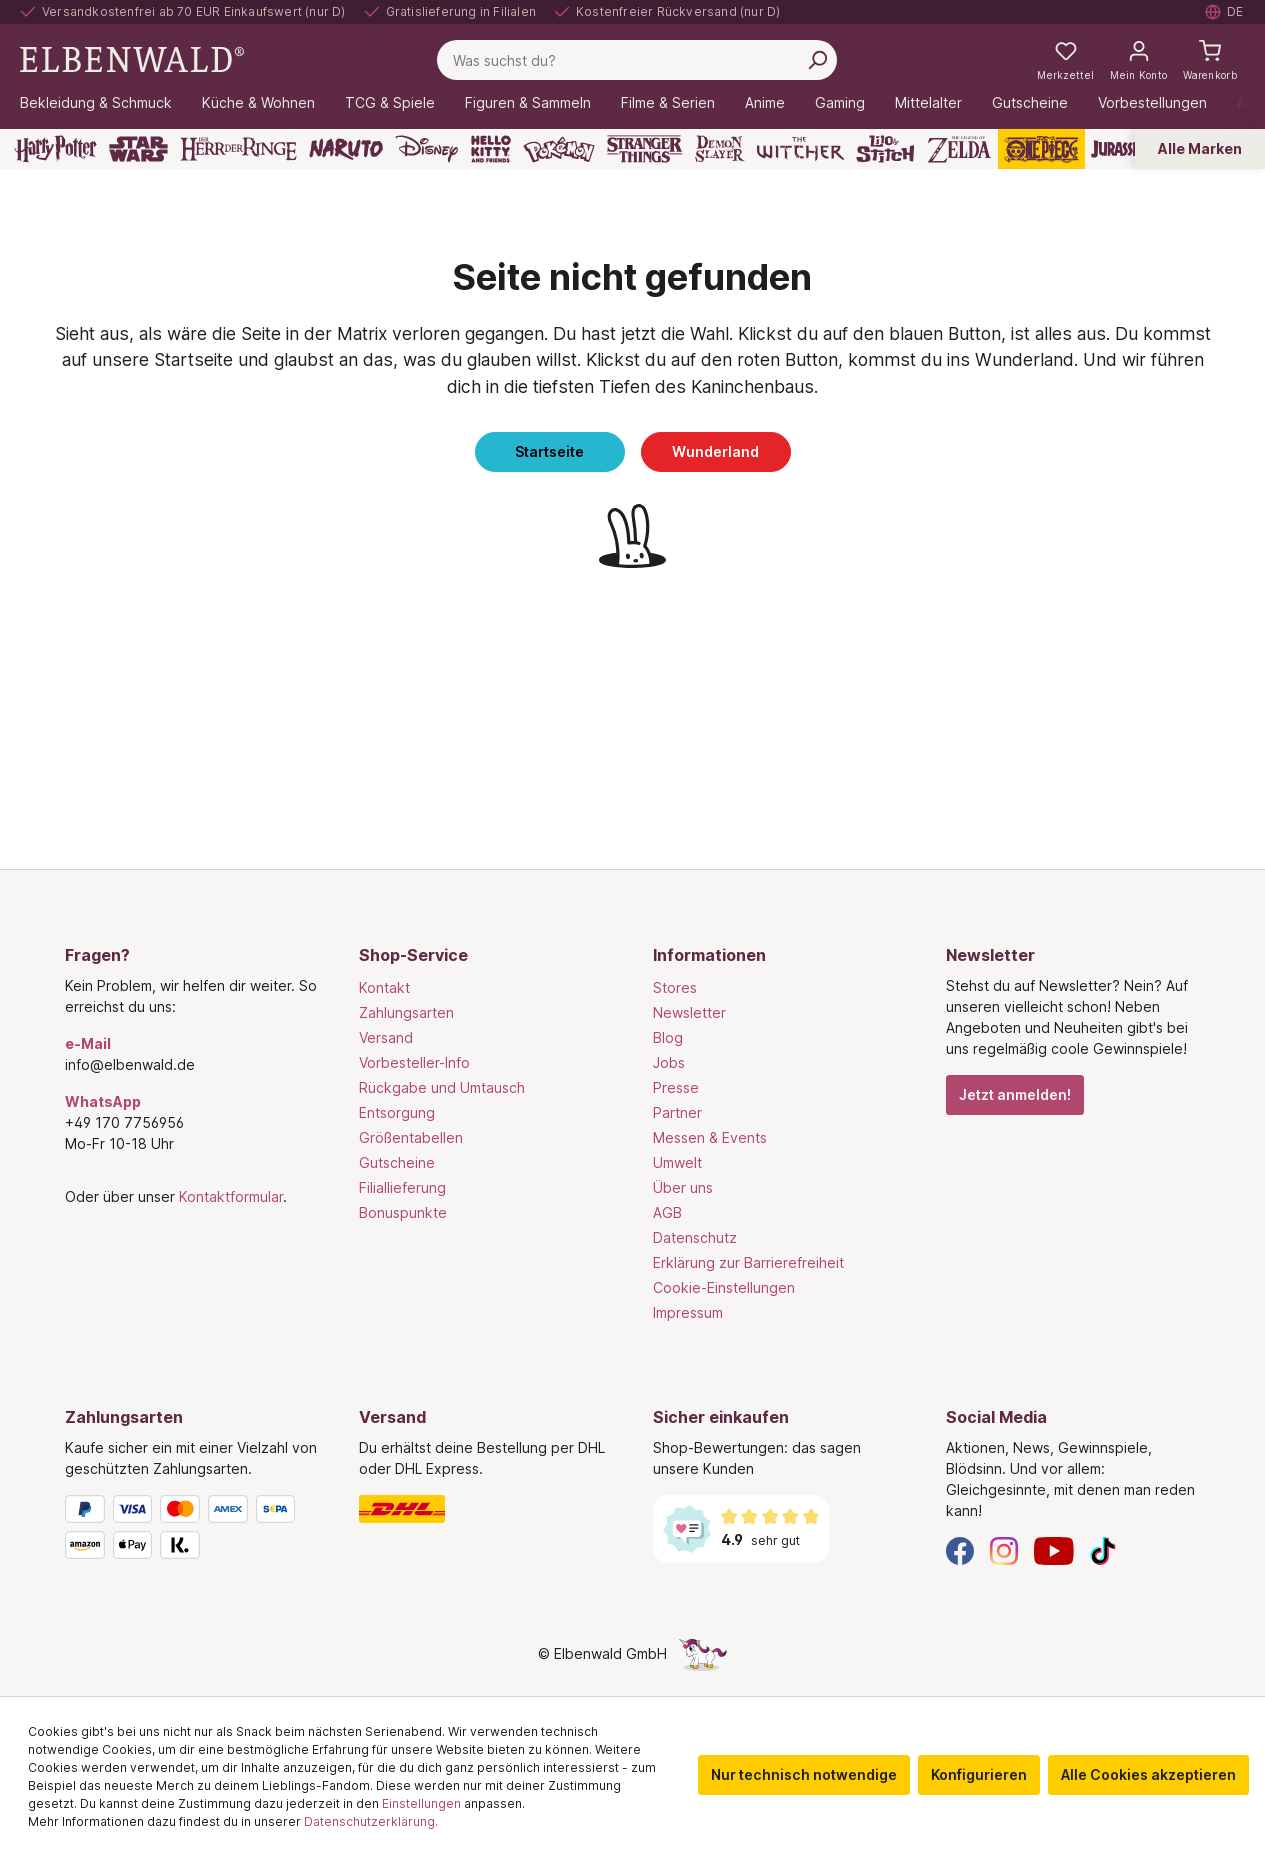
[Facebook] (960, 1549)
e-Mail (88, 1043)
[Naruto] (346, 149)
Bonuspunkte (403, 1212)
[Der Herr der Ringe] (238, 149)
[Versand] (486, 1509)
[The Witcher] (800, 149)
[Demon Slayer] (720, 149)
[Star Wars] (138, 149)
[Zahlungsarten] (192, 1531)
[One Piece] (1041, 149)
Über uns (683, 1187)
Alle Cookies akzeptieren (1148, 1774)
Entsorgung (397, 1112)
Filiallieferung (402, 1187)
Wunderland (715, 451)
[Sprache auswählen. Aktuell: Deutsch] (1225, 12)
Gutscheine (397, 1162)
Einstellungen (421, 1803)
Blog (668, 1037)
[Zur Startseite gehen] (132, 58)
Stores (675, 987)
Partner (677, 1112)
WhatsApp (103, 1101)
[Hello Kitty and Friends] (491, 149)
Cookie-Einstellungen (724, 1287)
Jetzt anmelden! (1015, 1094)
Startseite (549, 451)
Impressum (688, 1312)
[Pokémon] (559, 149)
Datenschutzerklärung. (371, 1821)
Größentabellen (411, 1137)
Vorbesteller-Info (414, 1062)
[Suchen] (817, 60)
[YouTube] (1054, 1549)
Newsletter (689, 1012)
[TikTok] (1103, 1549)
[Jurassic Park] (1134, 149)
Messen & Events (710, 1137)
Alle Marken (1200, 148)
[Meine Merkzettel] (1065, 60)
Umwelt (677, 1162)
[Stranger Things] (645, 149)
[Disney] (426, 149)
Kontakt (384, 987)
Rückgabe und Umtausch (442, 1087)
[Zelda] (958, 149)
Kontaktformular (231, 1196)
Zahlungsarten (406, 1012)
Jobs (669, 1062)
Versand (386, 1037)
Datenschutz (695, 1237)
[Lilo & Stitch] (885, 149)
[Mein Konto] (1138, 60)
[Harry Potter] (55, 149)
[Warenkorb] (1210, 60)
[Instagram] (1004, 1549)
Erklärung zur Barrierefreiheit (748, 1262)
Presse (676, 1087)
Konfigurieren (979, 1774)
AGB (667, 1212)
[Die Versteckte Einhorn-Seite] (703, 1653)
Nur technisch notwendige (804, 1774)
